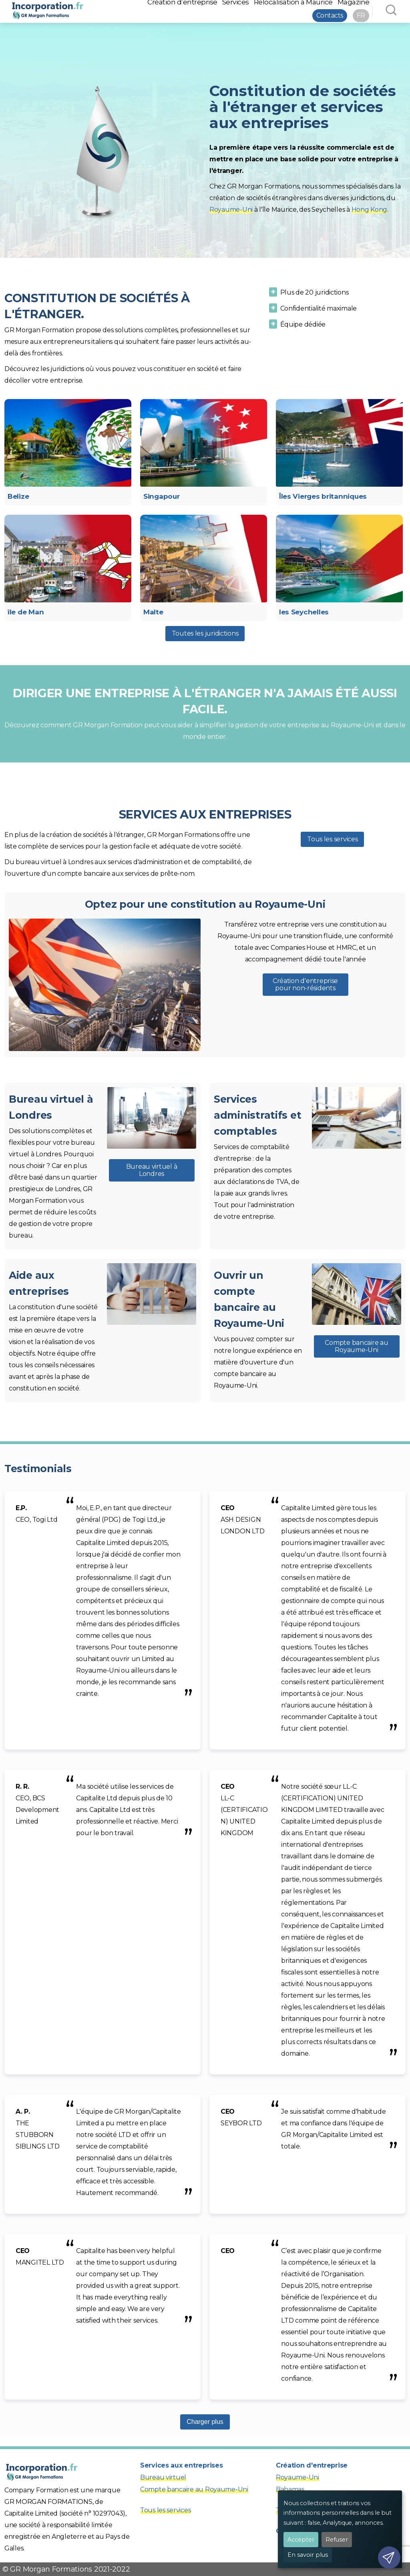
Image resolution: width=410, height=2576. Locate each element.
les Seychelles (304, 612)
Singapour (161, 496)
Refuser (337, 2539)
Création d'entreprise (312, 2465)
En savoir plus (307, 2554)
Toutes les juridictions (205, 633)
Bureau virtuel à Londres (151, 1170)
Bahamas (290, 2489)
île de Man (26, 612)
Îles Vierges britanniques (323, 496)
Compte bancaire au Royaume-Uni (356, 1346)
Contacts (329, 15)
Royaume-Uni (231, 209)
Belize (18, 496)
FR (361, 15)
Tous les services (332, 839)
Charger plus (205, 2421)
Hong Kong (370, 209)
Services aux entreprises (181, 2465)
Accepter (300, 2539)
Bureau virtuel (163, 2477)
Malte (153, 612)
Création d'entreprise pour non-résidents (305, 984)
